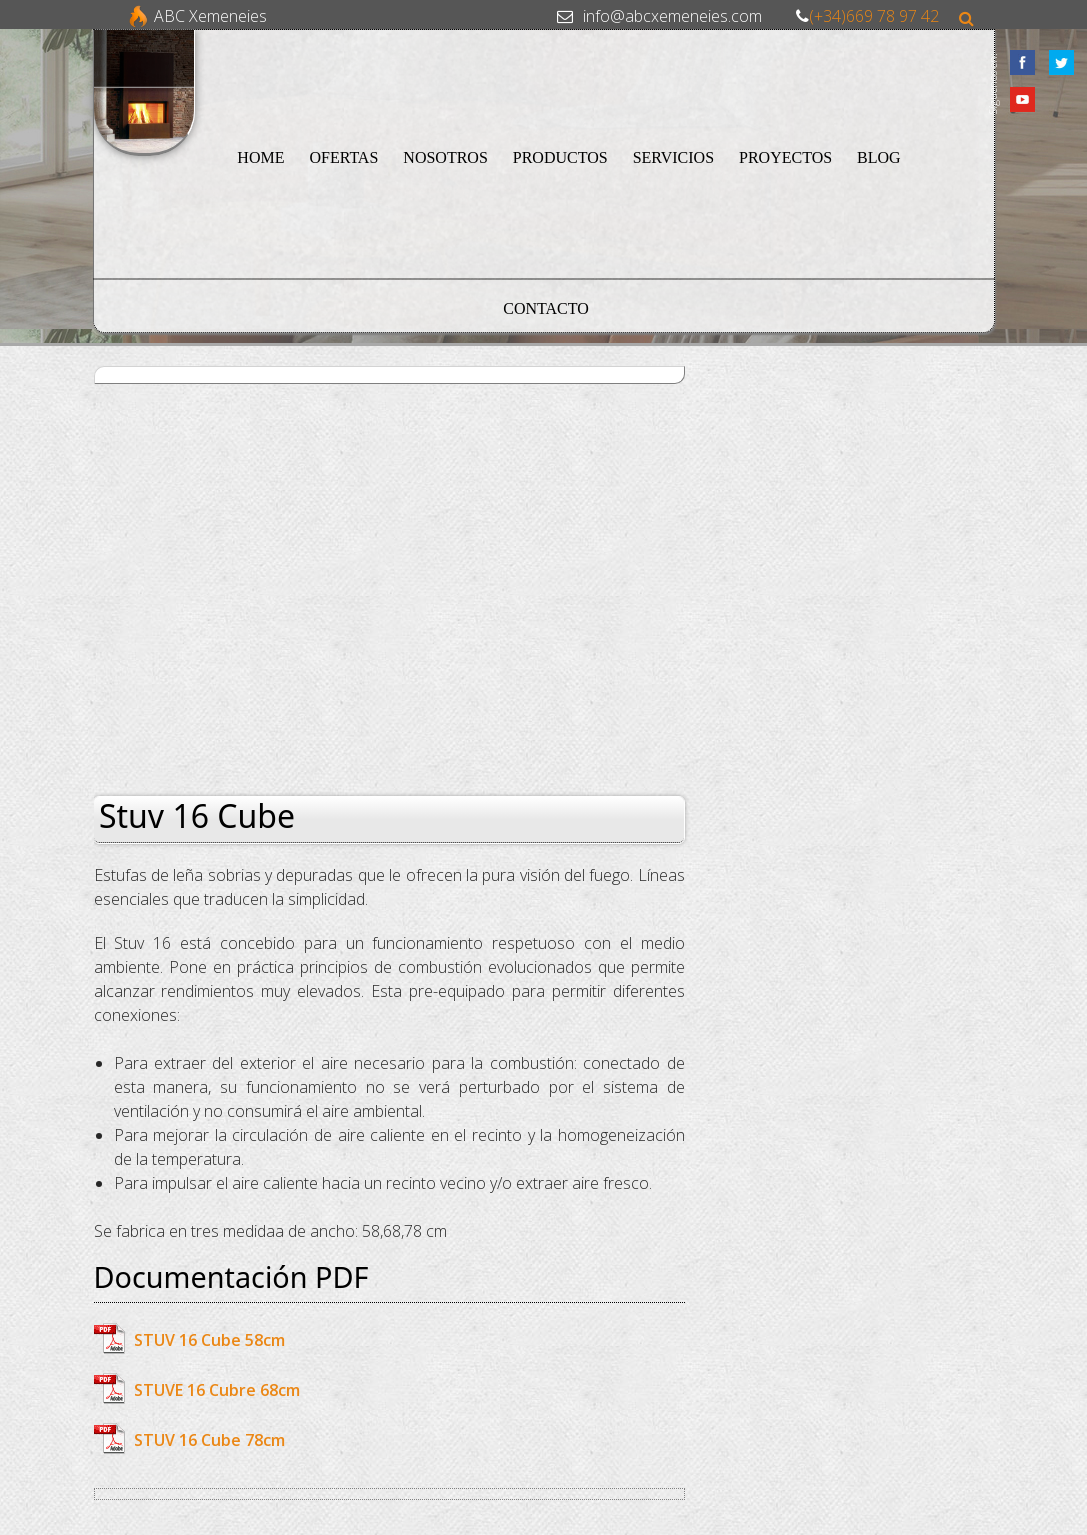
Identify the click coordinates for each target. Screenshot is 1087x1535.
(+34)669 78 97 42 (874, 16)
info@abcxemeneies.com (672, 16)
